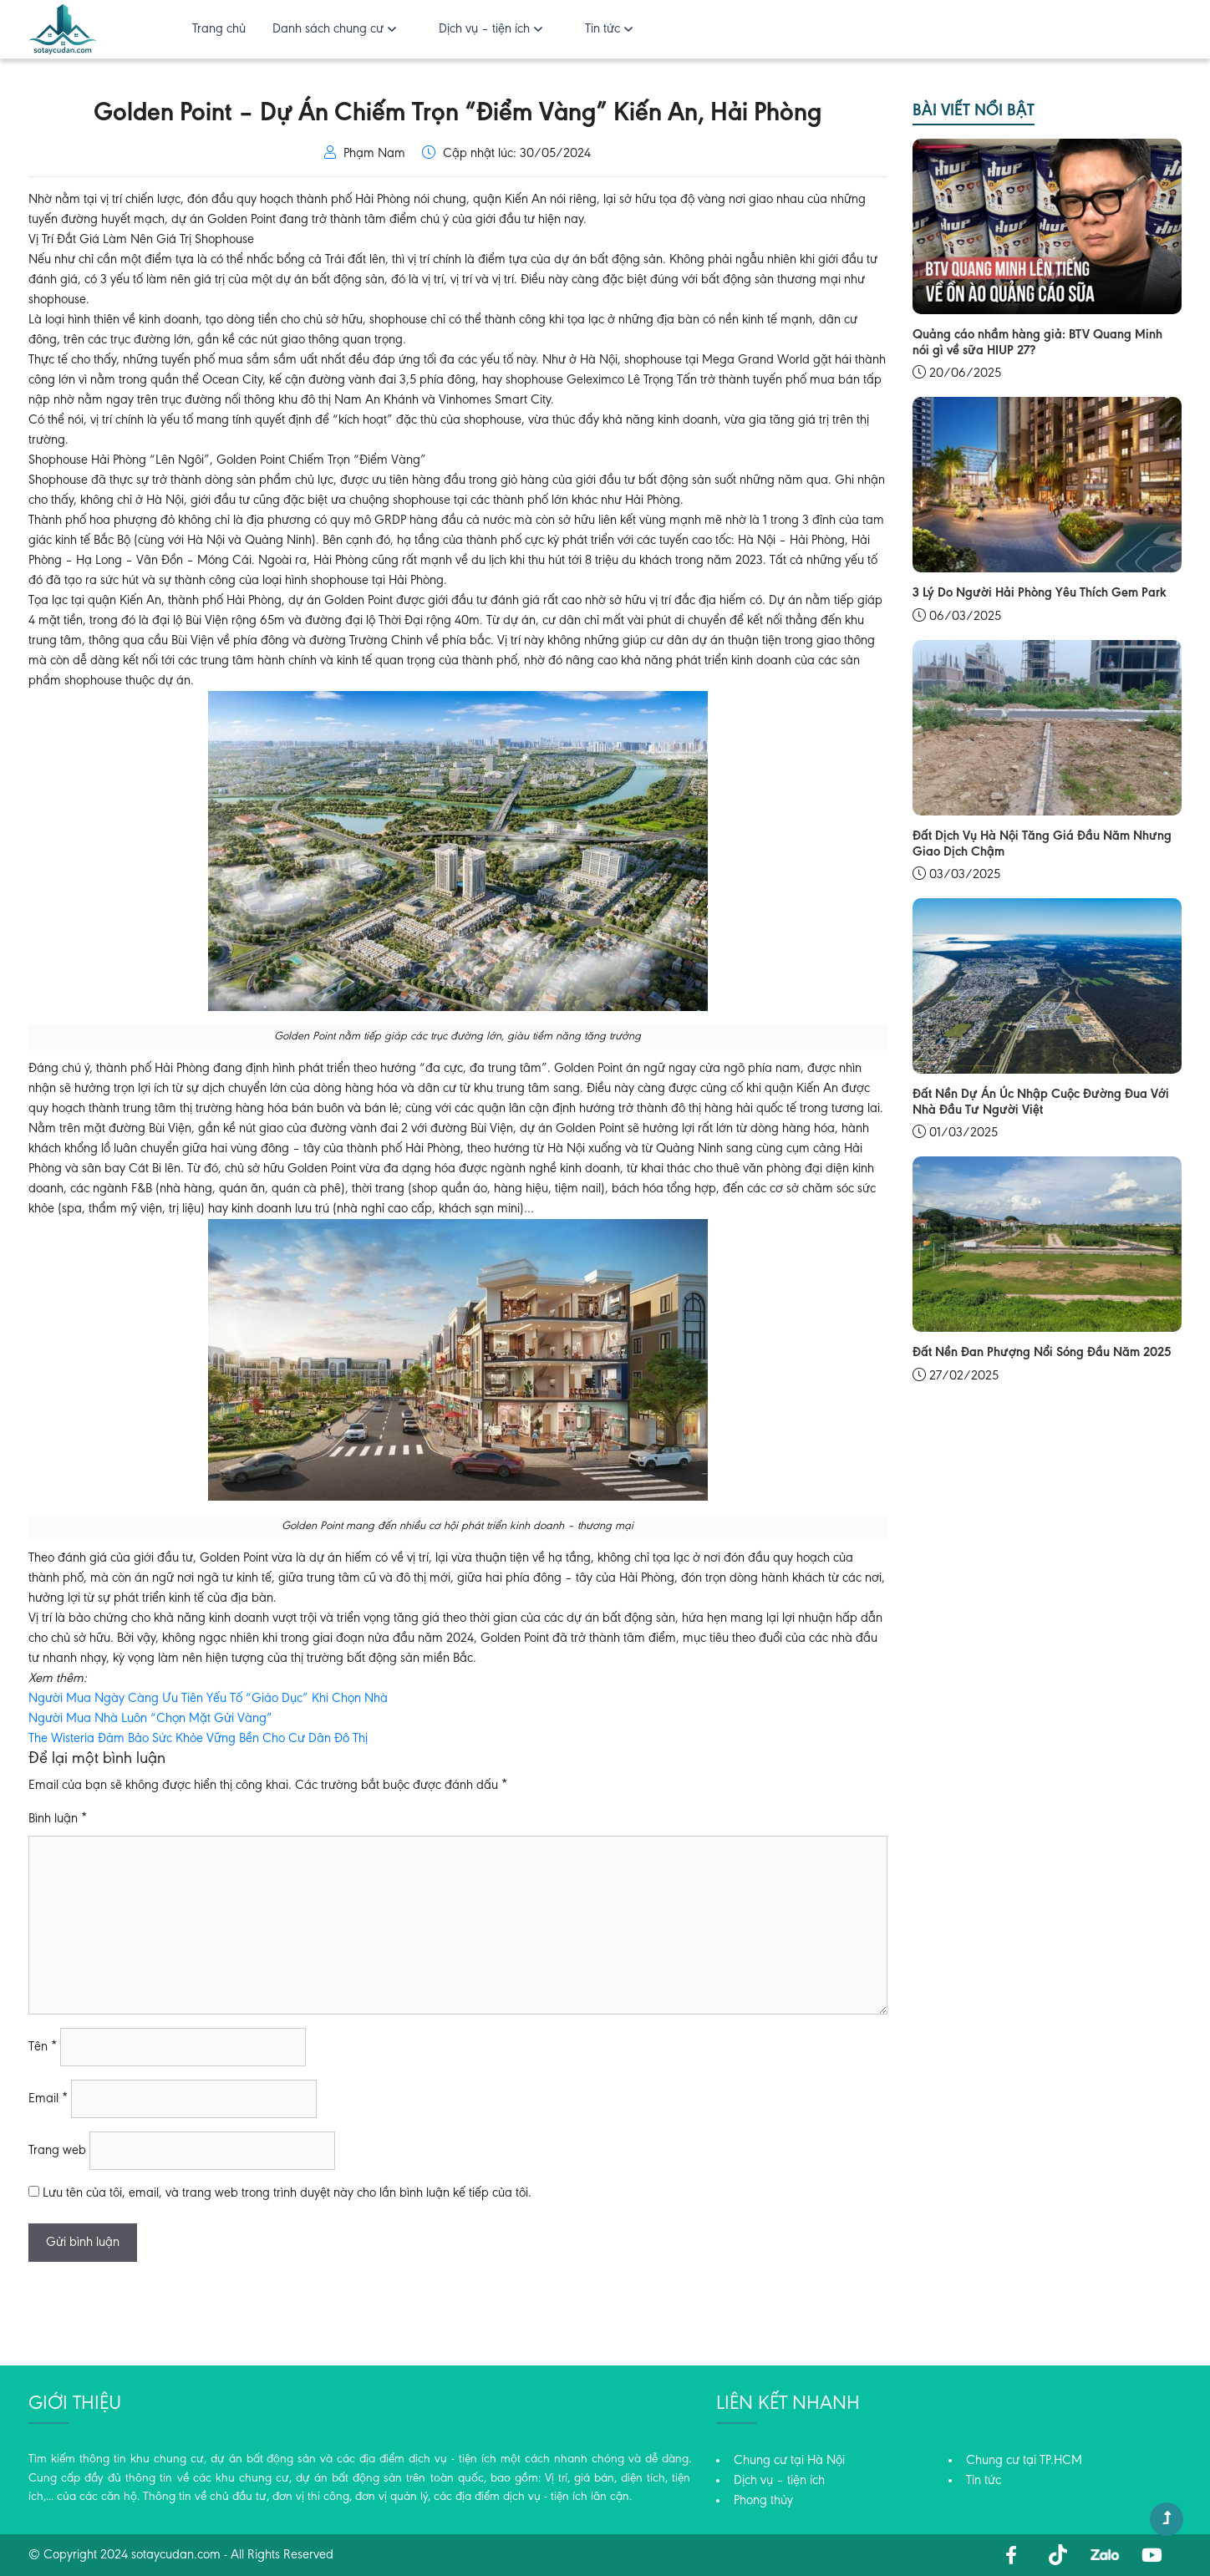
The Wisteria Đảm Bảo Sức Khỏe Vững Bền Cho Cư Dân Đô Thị (198, 1738)
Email (48, 2099)
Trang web (57, 2150)
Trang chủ (219, 29)
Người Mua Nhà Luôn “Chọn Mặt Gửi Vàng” (150, 1718)
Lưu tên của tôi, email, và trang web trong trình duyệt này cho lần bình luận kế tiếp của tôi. (287, 2193)
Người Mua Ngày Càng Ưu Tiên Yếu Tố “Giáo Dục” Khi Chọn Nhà (208, 1698)
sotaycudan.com (176, 2555)
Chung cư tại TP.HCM (1024, 2460)
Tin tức (602, 29)
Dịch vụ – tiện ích (484, 29)
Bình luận (57, 1819)
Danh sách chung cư (328, 29)
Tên (42, 2047)
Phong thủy (763, 2500)
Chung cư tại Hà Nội (789, 2460)
